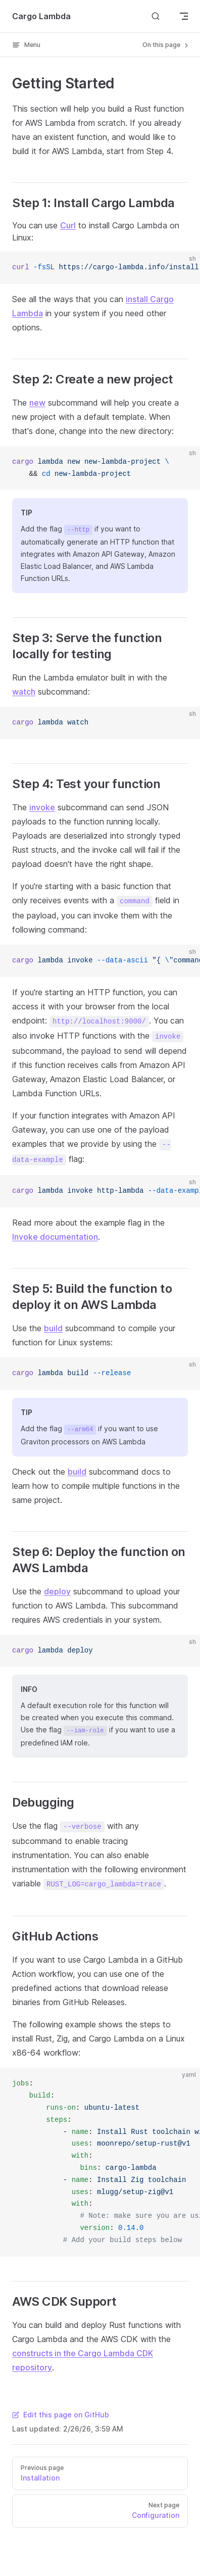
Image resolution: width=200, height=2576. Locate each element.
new (37, 403)
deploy (57, 1591)
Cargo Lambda (41, 16)
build (53, 1328)
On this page (166, 45)
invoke (42, 807)
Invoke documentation (55, 1237)
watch (23, 692)
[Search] (155, 16)
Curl (68, 225)
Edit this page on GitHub (60, 2414)
